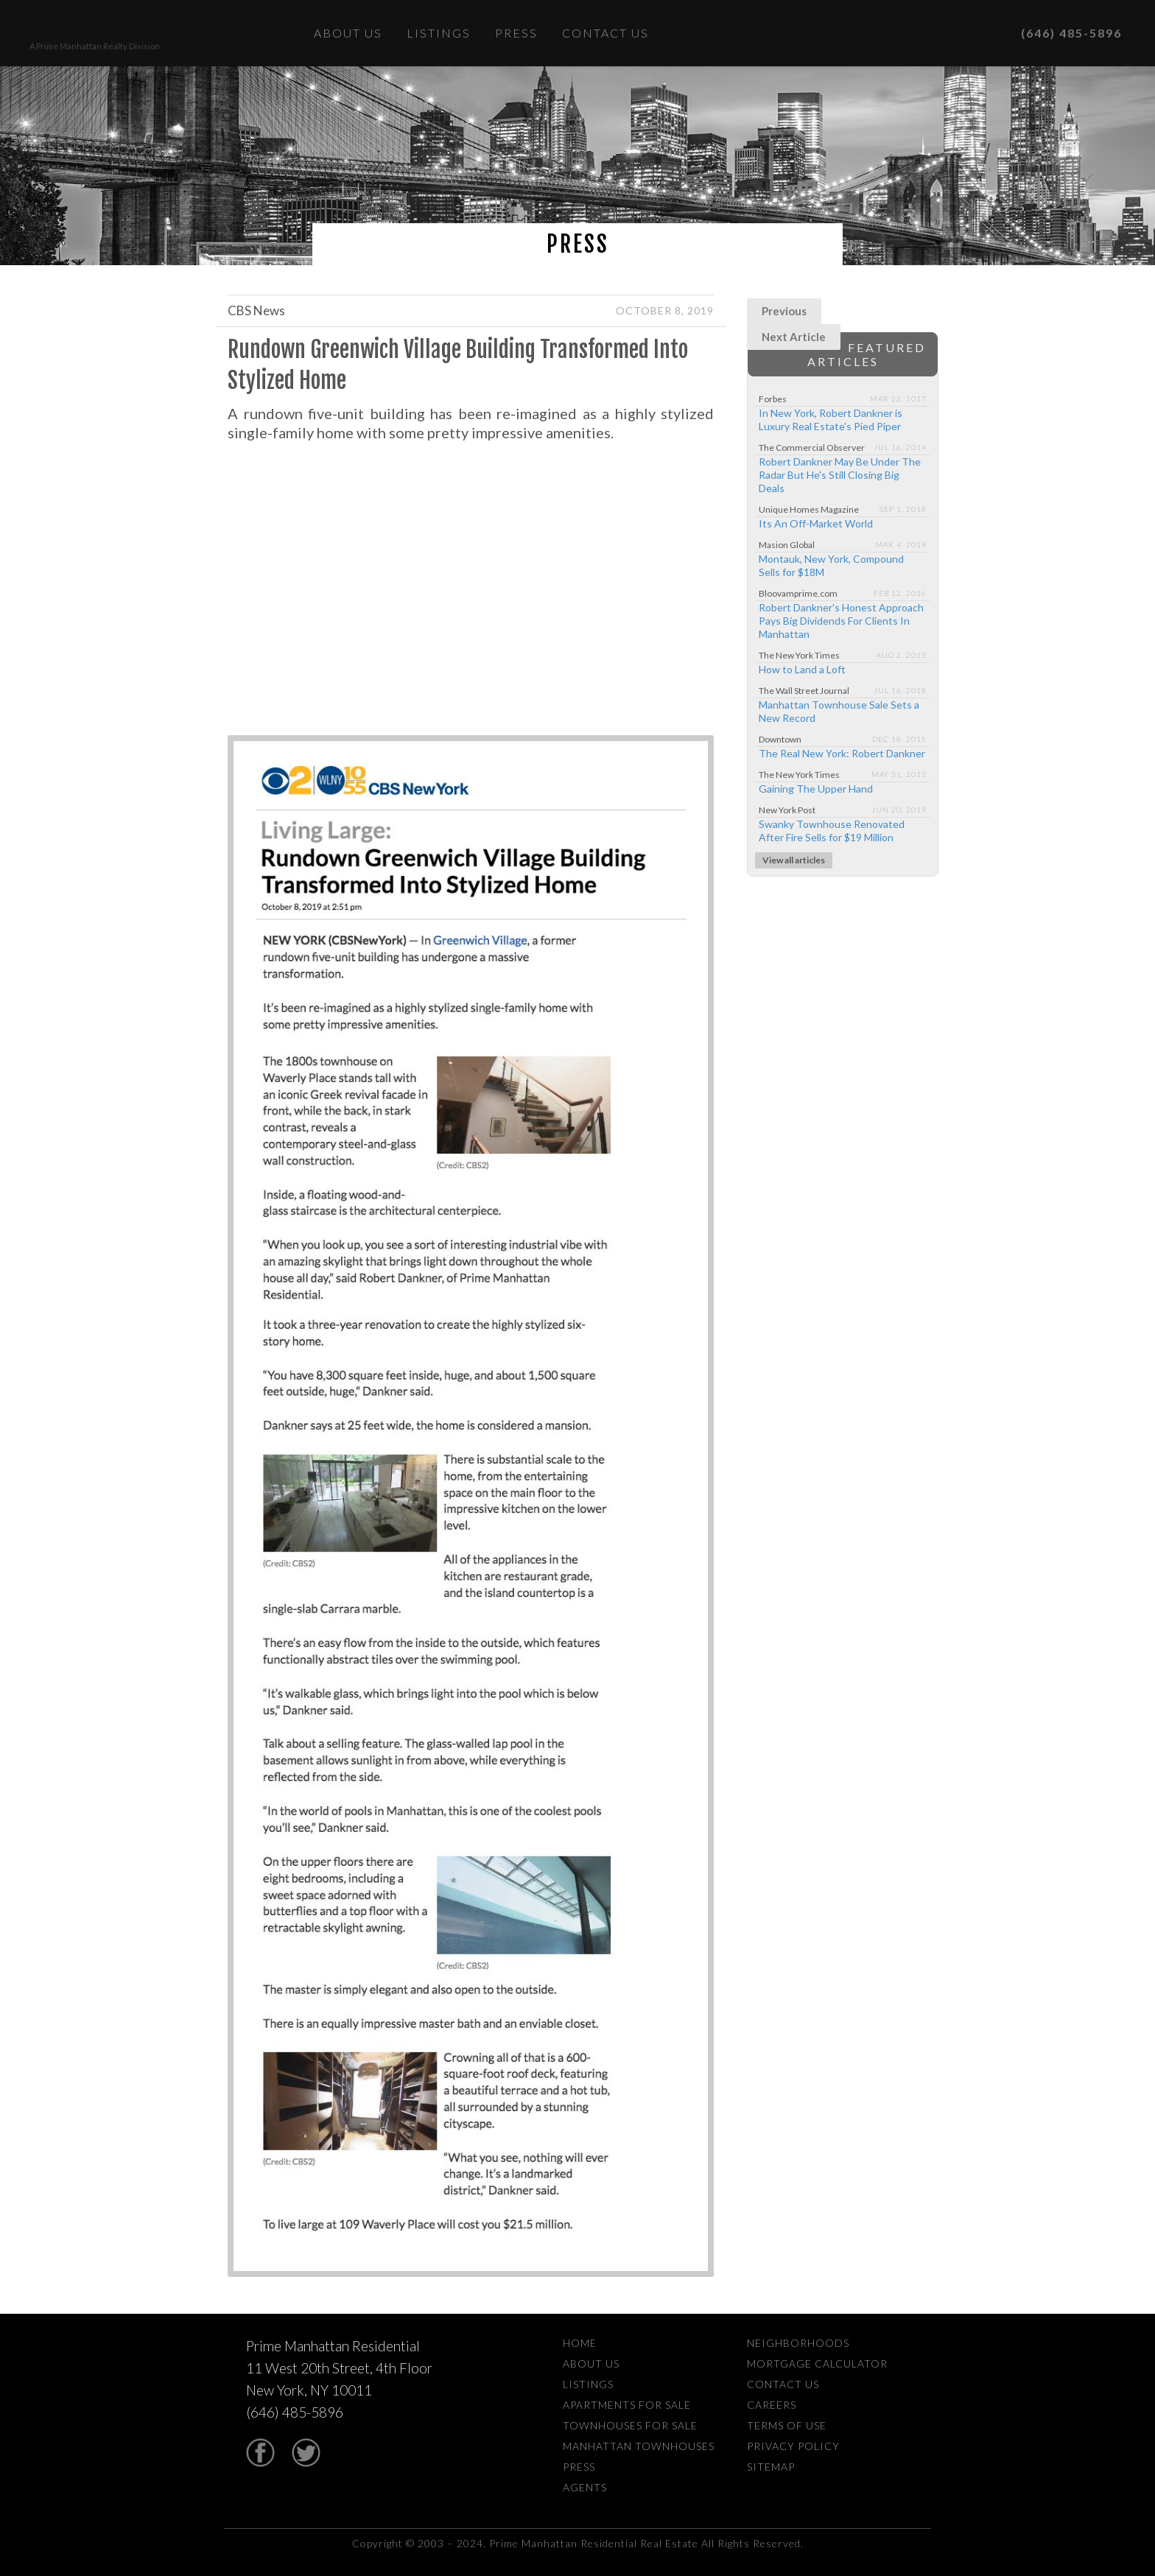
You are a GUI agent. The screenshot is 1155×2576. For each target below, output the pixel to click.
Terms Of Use (786, 2425)
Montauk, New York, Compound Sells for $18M (831, 565)
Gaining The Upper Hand (816, 788)
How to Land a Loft (802, 669)
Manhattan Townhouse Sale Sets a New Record (839, 711)
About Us (348, 33)
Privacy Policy (793, 2446)
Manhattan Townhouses (639, 2446)
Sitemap (771, 2466)
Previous (784, 310)
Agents (585, 2487)
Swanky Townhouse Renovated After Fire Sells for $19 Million (832, 830)
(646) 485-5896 (1058, 32)
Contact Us (605, 33)
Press (516, 33)
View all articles (793, 860)
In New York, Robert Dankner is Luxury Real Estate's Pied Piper (830, 419)
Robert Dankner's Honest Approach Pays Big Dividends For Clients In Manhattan (841, 620)
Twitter (306, 2452)
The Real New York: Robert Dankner (842, 753)
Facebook (260, 2452)
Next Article (794, 336)
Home (580, 2343)
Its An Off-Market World (816, 523)
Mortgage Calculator (817, 2363)
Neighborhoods (798, 2343)
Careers (771, 2404)
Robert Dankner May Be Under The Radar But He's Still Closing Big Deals (840, 474)
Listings (439, 33)
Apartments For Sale (627, 2404)
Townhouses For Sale (630, 2425)
